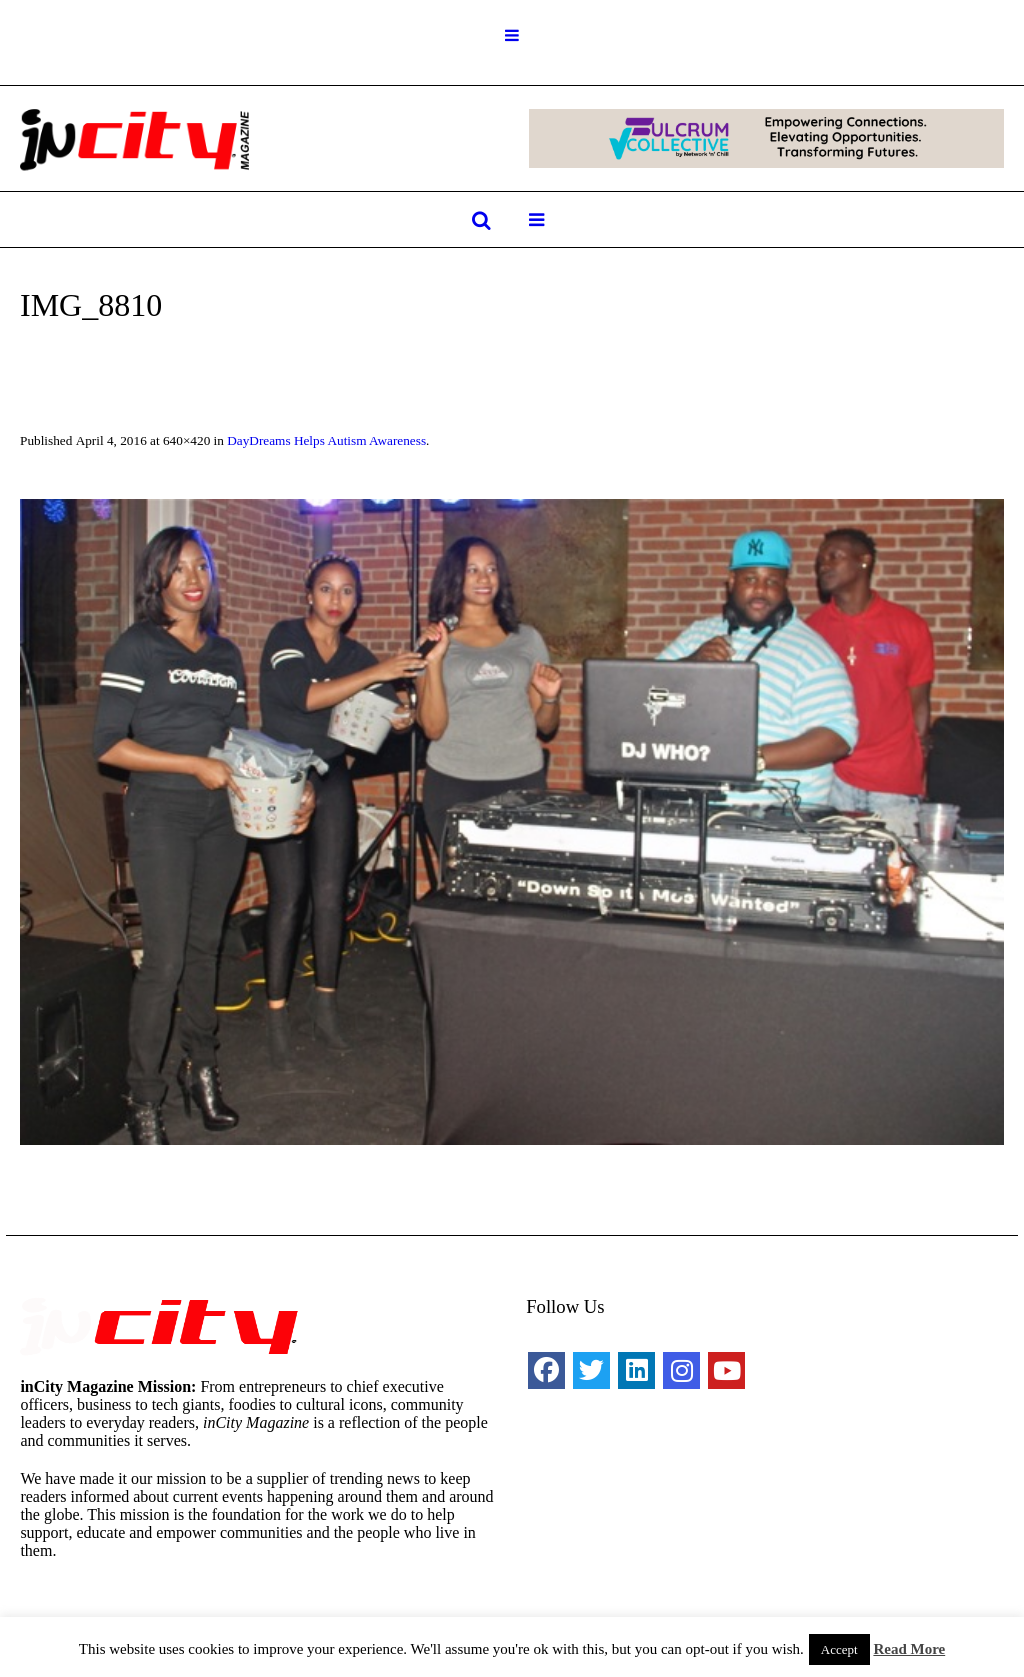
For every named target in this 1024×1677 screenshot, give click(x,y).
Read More (909, 1649)
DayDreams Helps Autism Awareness (326, 440)
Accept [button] (839, 1649)
